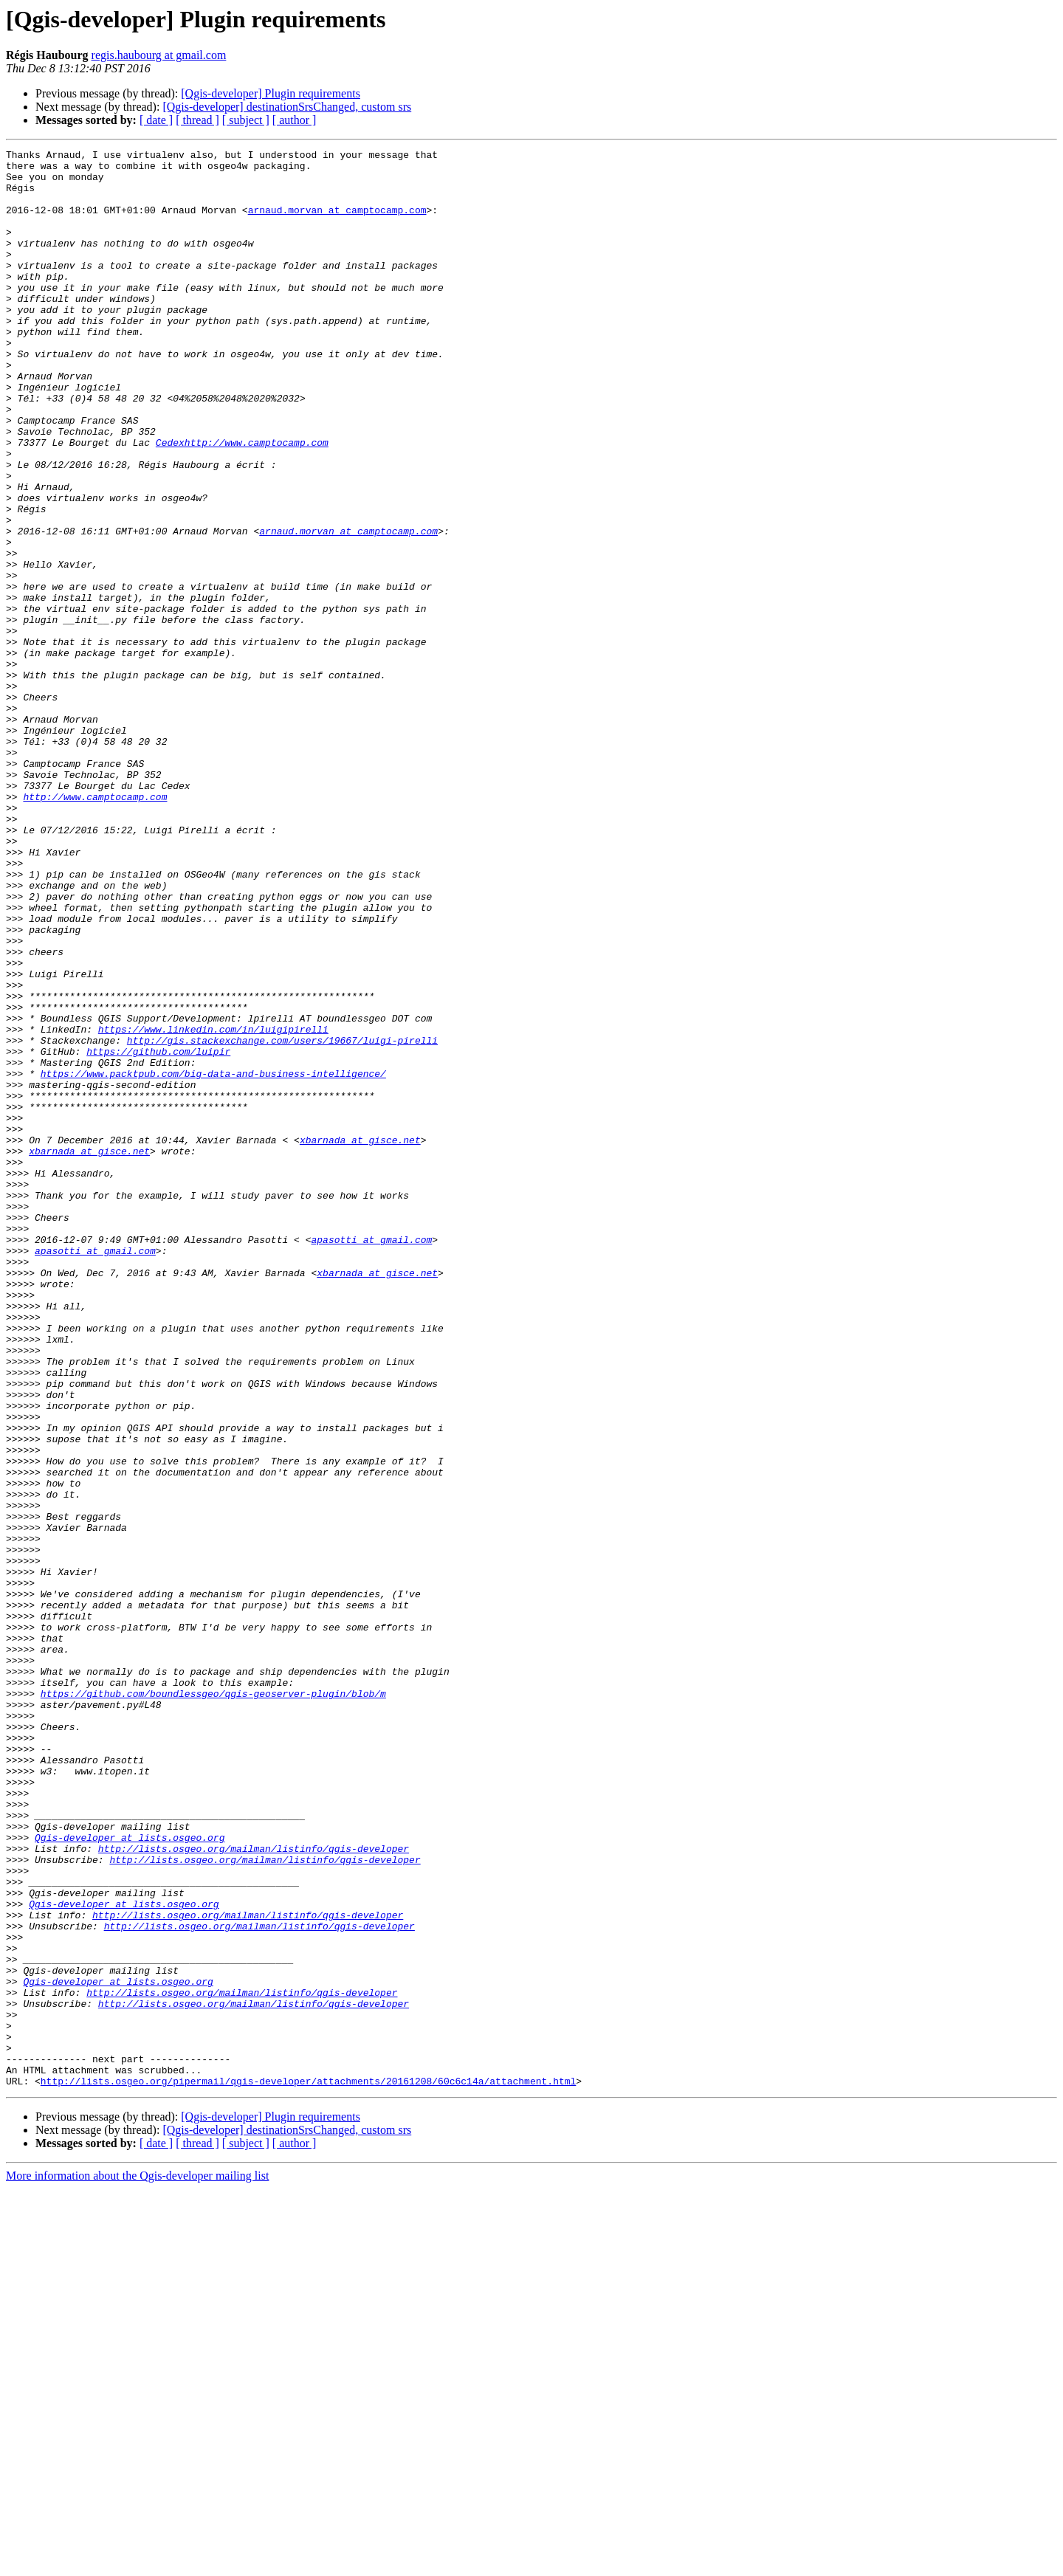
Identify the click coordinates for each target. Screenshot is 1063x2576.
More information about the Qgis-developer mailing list (137, 2563)
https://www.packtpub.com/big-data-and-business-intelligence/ (213, 1259)
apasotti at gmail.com (371, 1458)
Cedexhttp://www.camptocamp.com (242, 502)
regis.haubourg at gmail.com (159, 55)
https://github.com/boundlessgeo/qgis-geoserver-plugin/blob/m (213, 2003)
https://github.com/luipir (158, 1232)
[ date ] (156, 120)
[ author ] (294, 120)
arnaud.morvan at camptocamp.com (337, 223)
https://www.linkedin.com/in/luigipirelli (213, 1206)
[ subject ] (245, 120)
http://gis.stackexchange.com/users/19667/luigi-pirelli (282, 1219)
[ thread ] (197, 120)
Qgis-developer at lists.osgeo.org (129, 2176)
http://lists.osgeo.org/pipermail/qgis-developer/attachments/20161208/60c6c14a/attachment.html (308, 2468)
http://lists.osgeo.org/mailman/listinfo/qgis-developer (253, 2189)
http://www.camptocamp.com (95, 927)
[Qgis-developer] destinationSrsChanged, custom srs (286, 106)
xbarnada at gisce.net (360, 1339)
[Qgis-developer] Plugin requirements (270, 93)
